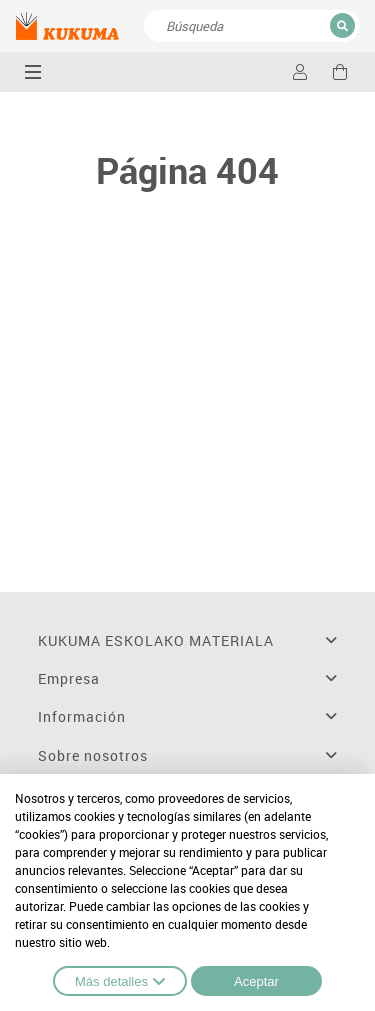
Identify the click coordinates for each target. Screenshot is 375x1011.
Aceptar (256, 981)
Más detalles (120, 981)
